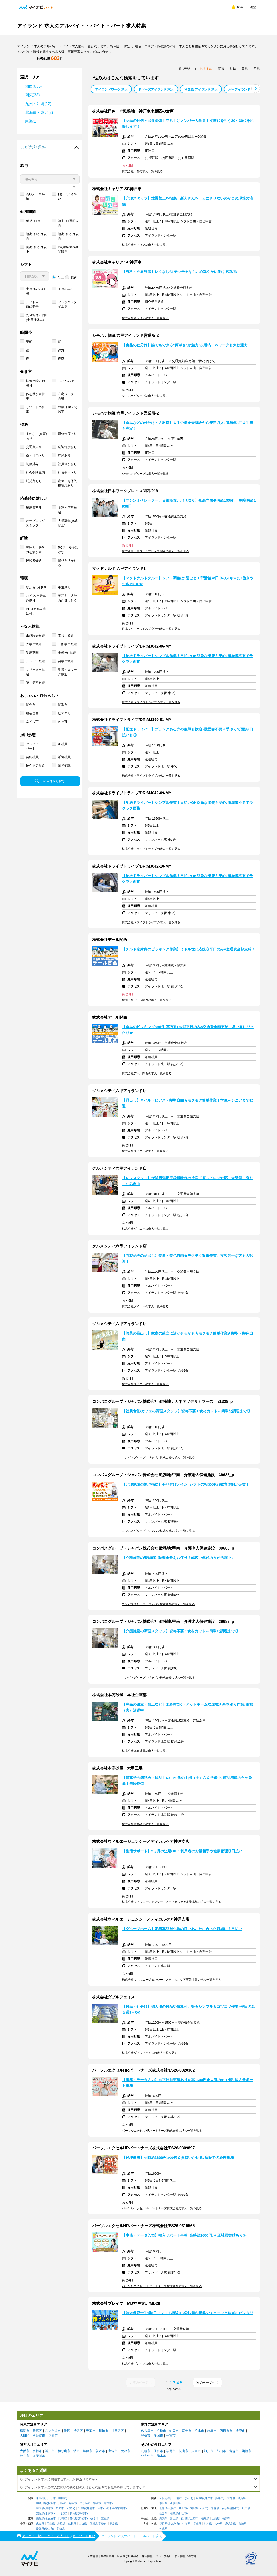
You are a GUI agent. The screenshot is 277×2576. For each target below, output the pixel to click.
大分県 (218, 2523)
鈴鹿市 (240, 2430)
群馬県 (74, 2513)
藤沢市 (73, 2503)
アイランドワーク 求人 (111, 89)
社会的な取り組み (128, 2556)
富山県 (174, 2518)
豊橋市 (145, 2435)
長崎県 (197, 2523)
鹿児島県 (230, 2523)
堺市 (76, 2451)
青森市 (234, 2451)
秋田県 (246, 2508)
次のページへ (207, 2382)
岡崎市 (62, 2518)
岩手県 (226, 2508)
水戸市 (49, 2513)
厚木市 (108, 2503)
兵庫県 (200, 2498)
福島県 (174, 2513)
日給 (245, 68)
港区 (67, 2430)
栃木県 (110, 2508)
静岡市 (174, 2430)
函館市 (246, 2451)
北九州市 (147, 2456)
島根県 (72, 2523)
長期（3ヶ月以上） (36, 267)
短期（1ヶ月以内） (36, 254)
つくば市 (61, 2513)
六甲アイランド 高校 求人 (246, 89)
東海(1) (31, 121)
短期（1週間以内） (68, 241)
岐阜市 (212, 2430)
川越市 (49, 2508)
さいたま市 (53, 2430)
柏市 (100, 2508)
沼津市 (199, 2430)
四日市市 (226, 2430)
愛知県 (40, 2518)
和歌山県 (175, 2503)
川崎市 (103, 2430)
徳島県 (114, 2523)
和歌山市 (64, 2451)
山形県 (163, 2513)
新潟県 (163, 2518)
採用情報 (147, 2556)
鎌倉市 (97, 2503)
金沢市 (194, 2518)
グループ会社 (164, 2556)
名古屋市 (147, 2430)
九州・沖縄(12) (38, 104)
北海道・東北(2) (39, 112)
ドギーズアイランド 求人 (156, 89)
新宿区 (37, 2430)
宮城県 (194, 2508)
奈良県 (163, 2503)
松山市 (183, 2451)
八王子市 (50, 2498)
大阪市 (24, 2451)
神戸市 (50, 2451)
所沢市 (60, 2508)
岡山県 (51, 2523)
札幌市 (145, 2451)
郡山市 (221, 2451)
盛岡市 (234, 2508)
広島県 (40, 2523)
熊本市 (161, 2456)
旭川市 (208, 2451)
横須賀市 (39, 2435)
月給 (256, 68)
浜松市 (161, 2430)
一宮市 (171, 2435)
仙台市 (158, 2451)
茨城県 (40, 2513)
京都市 (37, 2451)
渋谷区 (78, 2430)
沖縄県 (163, 2528)
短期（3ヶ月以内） (68, 254)
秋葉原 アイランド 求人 (201, 89)
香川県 (94, 2523)
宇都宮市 (120, 2508)
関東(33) (32, 95)
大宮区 (70, 2508)
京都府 (231, 2498)
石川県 (185, 2518)
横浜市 (24, 2430)
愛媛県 (40, 2528)
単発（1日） (34, 238)
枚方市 (24, 2456)
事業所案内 (107, 2556)
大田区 (24, 2435)
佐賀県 (186, 2523)
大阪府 (163, 2498)
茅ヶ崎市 (85, 2503)
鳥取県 (61, 2523)
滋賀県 (242, 2498)
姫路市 (87, 2451)
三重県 (105, 2518)
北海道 (163, 2508)
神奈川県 (41, 2503)
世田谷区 (117, 2430)
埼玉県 (40, 2508)
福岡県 (163, 2523)
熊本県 (208, 2523)
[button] (255, 88)
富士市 (186, 2430)
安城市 (158, 2435)
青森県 (215, 2508)
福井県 (205, 2518)
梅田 (171, 2498)
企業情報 (92, 2556)
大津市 (125, 2451)
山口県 (83, 2523)
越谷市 (53, 2435)
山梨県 (216, 2518)
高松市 (102, 2523)
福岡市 (171, 2451)
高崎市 (83, 2513)
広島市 (196, 2451)
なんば (188, 2498)
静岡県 (74, 2518)
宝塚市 (113, 2451)
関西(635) (33, 86)
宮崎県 (242, 2523)
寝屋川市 (39, 2456)
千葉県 (82, 2508)
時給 (233, 68)
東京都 (40, 2498)
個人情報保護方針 (185, 2556)
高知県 (61, 2528)
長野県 (226, 2518)
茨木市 (100, 2451)
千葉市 (91, 2430)
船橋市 (91, 2508)
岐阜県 (94, 2518)
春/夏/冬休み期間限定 (68, 267)
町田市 (62, 2498)
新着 (221, 68)
